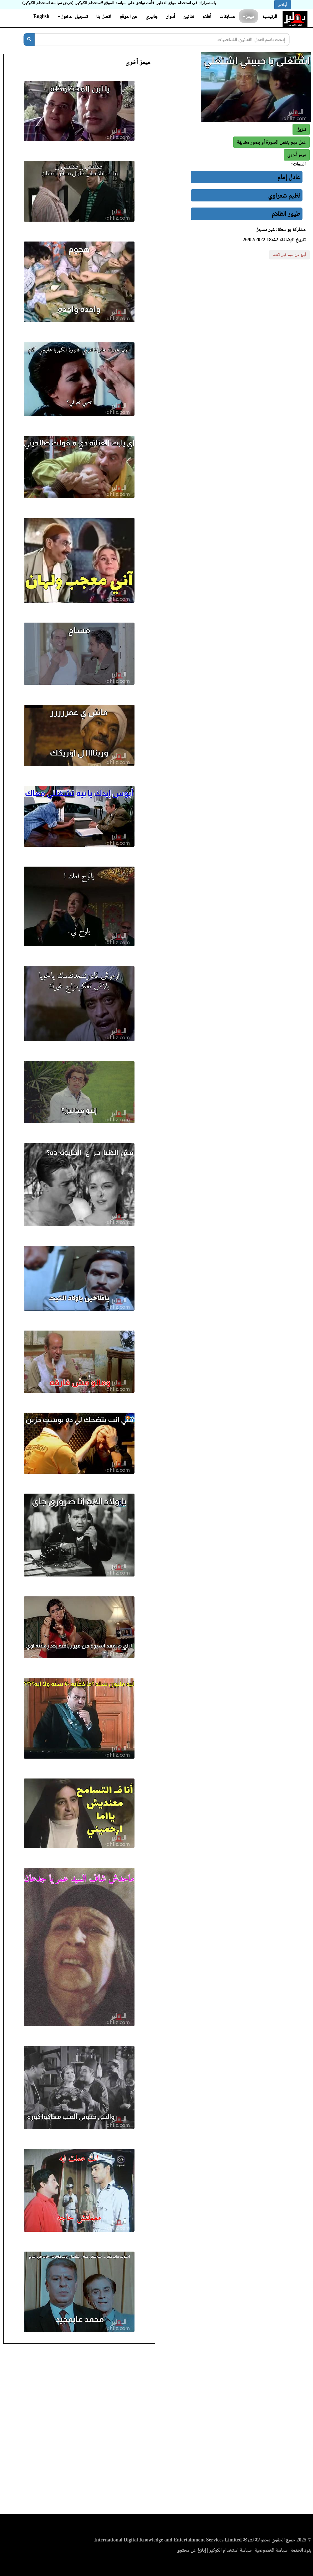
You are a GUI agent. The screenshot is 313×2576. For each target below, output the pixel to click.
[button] (297, 155)
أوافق (282, 4)
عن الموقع (128, 16)
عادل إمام (288, 176)
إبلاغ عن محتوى (191, 2550)
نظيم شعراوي (284, 195)
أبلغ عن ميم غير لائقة (289, 255)
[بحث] (29, 39)
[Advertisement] (156, 2430)
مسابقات (227, 16)
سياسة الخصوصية (271, 2550)
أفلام (207, 16)
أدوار (170, 16)
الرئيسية (269, 16)
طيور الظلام (286, 213)
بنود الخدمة (300, 2550)
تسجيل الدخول (73, 16)
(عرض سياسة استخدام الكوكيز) (48, 3)
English (41, 16)
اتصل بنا (103, 16)
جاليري (152, 16)
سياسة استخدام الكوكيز (230, 2550)
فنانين (188, 16)
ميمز (248, 16)
